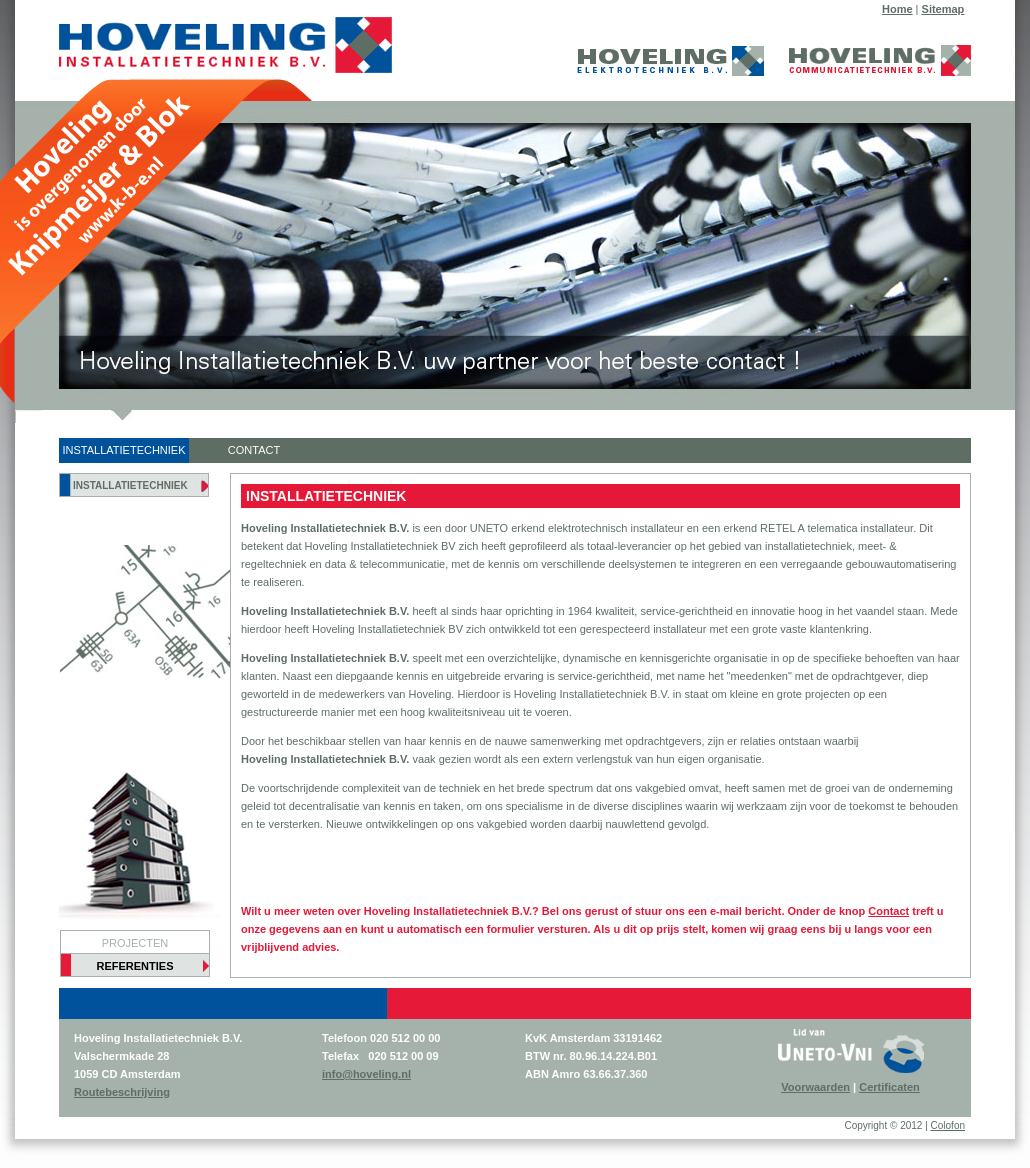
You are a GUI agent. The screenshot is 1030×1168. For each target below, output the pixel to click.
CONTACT (254, 450)
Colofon (948, 1125)
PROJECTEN (135, 943)
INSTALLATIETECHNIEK (123, 450)
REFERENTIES (134, 966)
